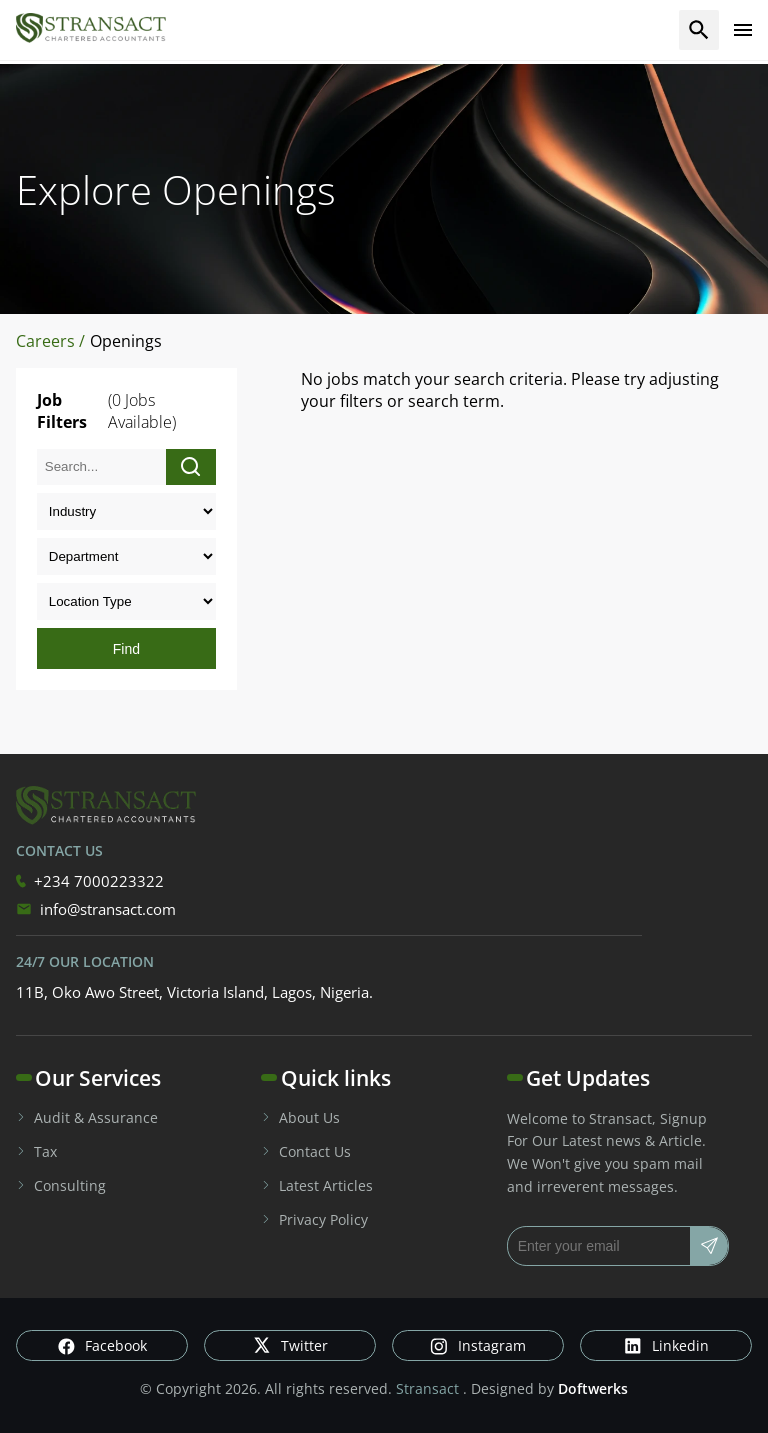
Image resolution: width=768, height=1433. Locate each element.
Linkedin (666, 1345)
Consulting (61, 1185)
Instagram (478, 1345)
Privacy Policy (314, 1219)
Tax (36, 1151)
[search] (699, 30)
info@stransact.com (96, 909)
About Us (300, 1117)
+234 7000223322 (90, 881)
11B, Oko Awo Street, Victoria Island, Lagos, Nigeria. (194, 992)
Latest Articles (317, 1185)
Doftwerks (593, 1388)
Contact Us (306, 1151)
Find (126, 649)
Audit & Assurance (87, 1117)
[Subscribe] (709, 1246)
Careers (47, 341)
